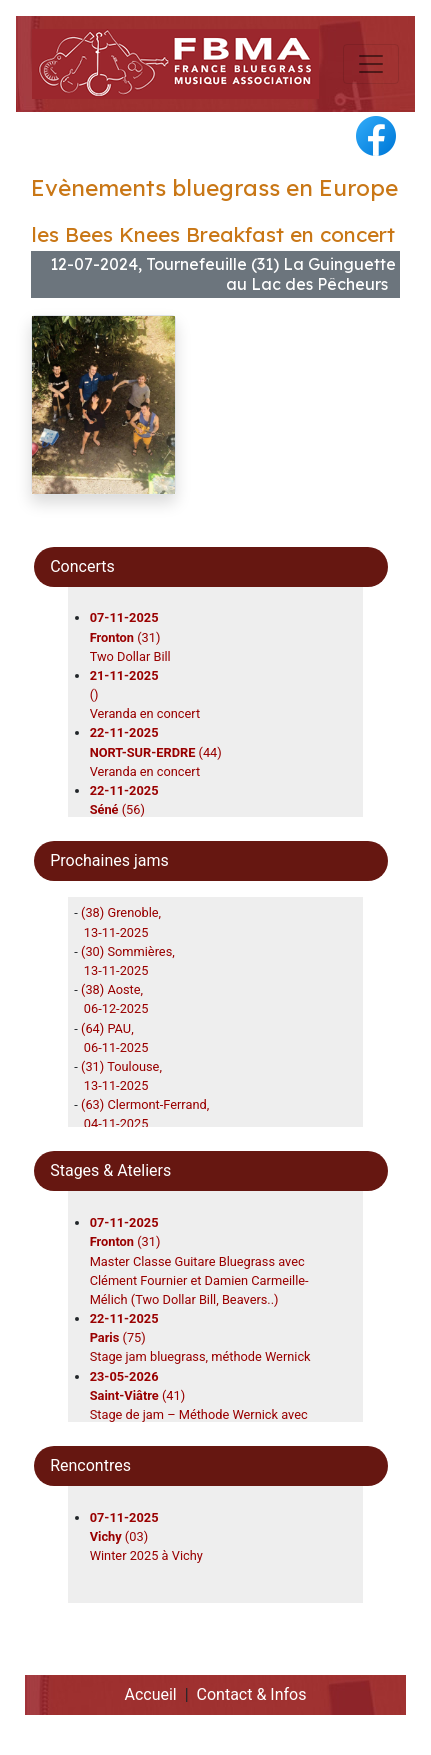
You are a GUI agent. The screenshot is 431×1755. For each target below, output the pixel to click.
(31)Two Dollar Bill (130, 636)
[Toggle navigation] (371, 64)
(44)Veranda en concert (156, 751)
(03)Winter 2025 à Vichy (146, 1536)
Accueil (150, 1694)
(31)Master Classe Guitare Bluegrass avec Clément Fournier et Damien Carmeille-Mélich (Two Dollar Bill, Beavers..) (199, 1261)
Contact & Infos (252, 1694)
